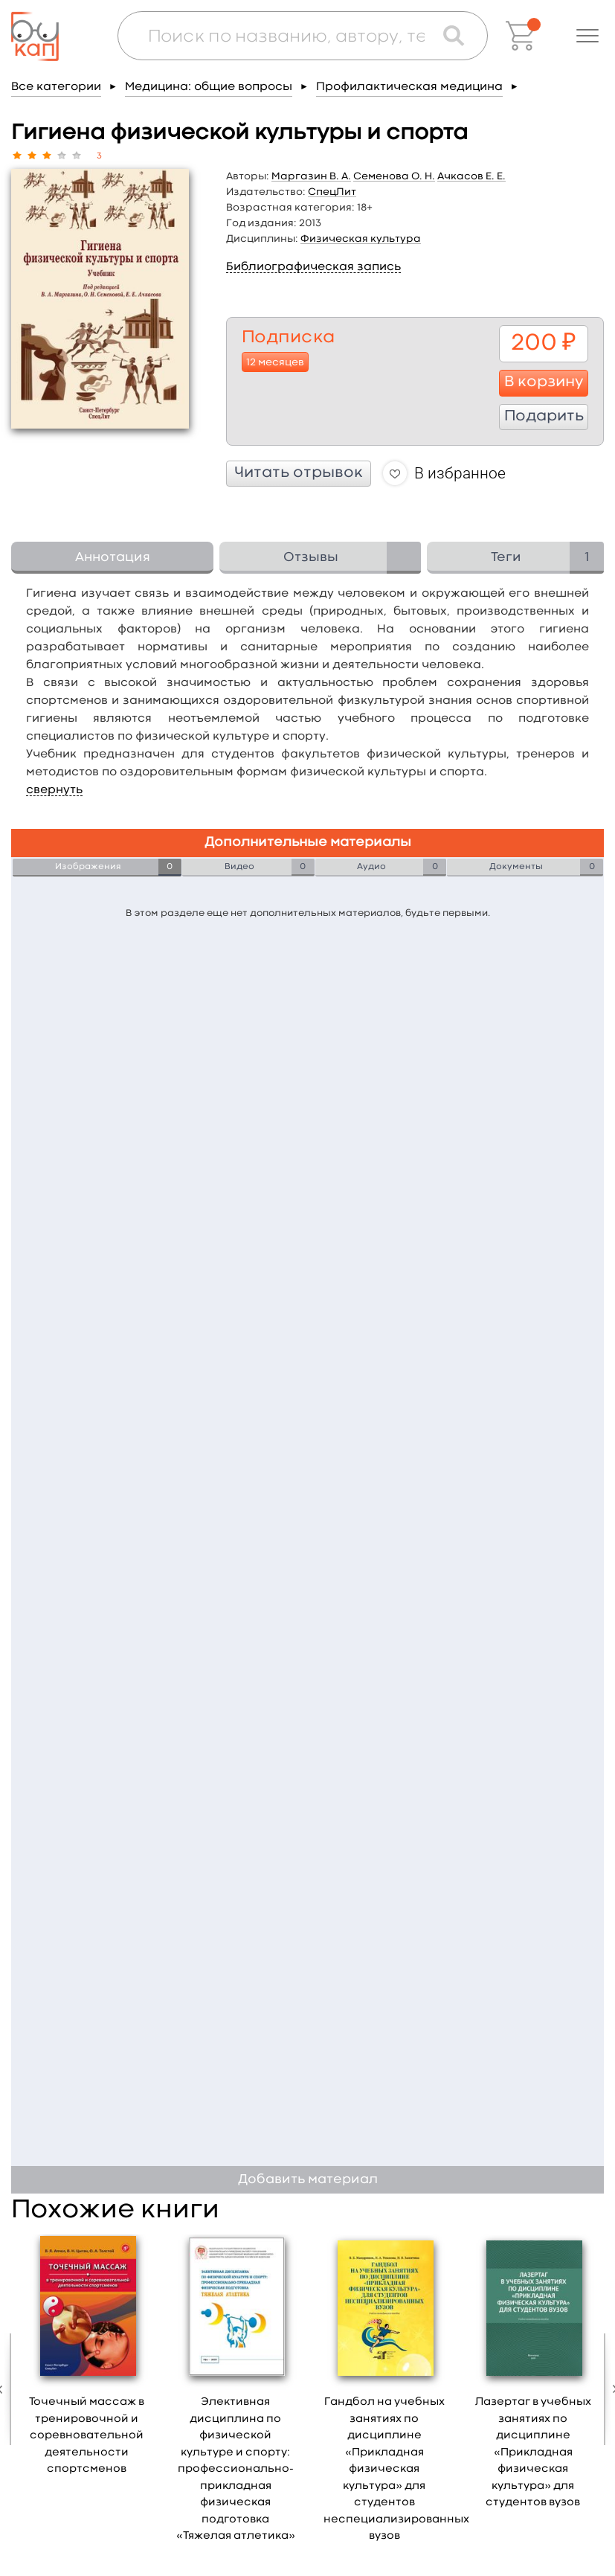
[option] (87, 2360)
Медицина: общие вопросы (208, 87)
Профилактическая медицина (409, 87)
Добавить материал (308, 2179)
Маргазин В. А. (311, 176)
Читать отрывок (298, 473)
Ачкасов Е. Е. (471, 176)
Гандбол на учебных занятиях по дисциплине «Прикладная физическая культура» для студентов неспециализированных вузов (396, 2469)
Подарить (544, 416)
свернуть (54, 790)
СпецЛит (332, 192)
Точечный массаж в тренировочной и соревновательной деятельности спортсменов (86, 2435)
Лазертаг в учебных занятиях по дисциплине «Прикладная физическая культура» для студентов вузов (533, 2452)
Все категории (56, 87)
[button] (587, 35)
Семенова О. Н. (394, 176)
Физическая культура (360, 238)
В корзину (544, 382)
